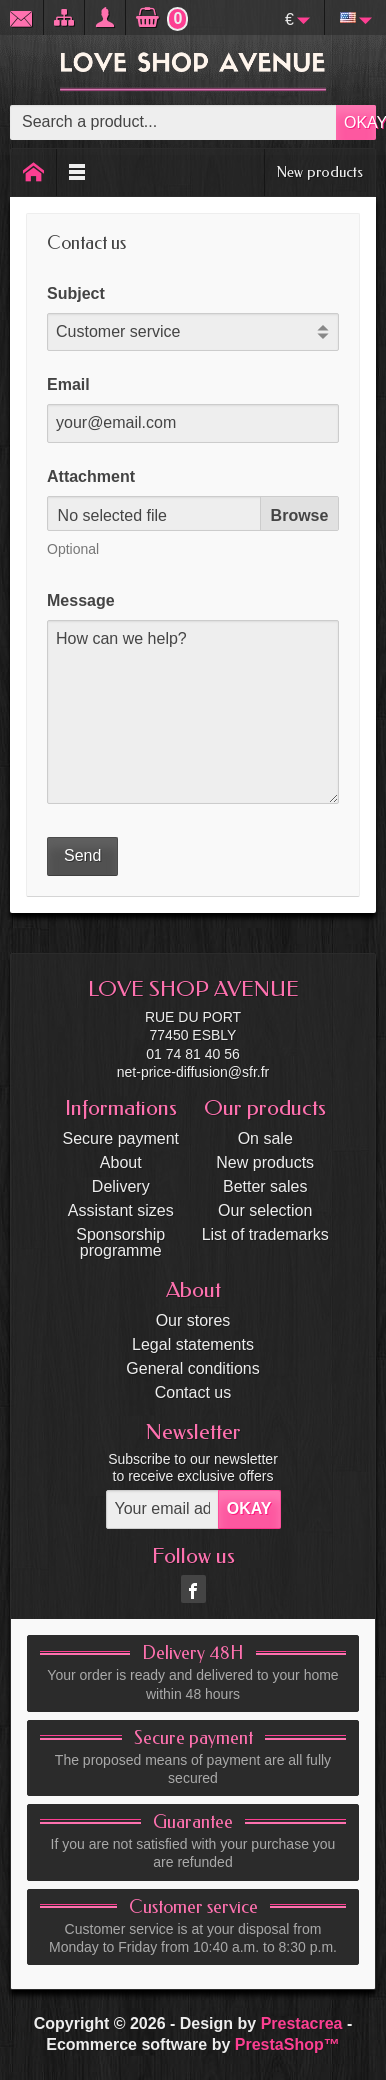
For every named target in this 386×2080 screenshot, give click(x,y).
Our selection (265, 1210)
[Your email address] (162, 1509)
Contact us (193, 1392)
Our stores (193, 1320)
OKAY (360, 122)
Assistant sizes (121, 1210)
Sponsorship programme (120, 1242)
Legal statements (193, 1344)
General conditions (192, 1368)
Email (68, 384)
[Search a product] (173, 122)
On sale (265, 1138)
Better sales (265, 1186)
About (121, 1162)
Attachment (91, 476)
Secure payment (121, 1138)
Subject (76, 293)
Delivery (121, 1186)
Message (81, 600)
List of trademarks (265, 1234)
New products (320, 172)
